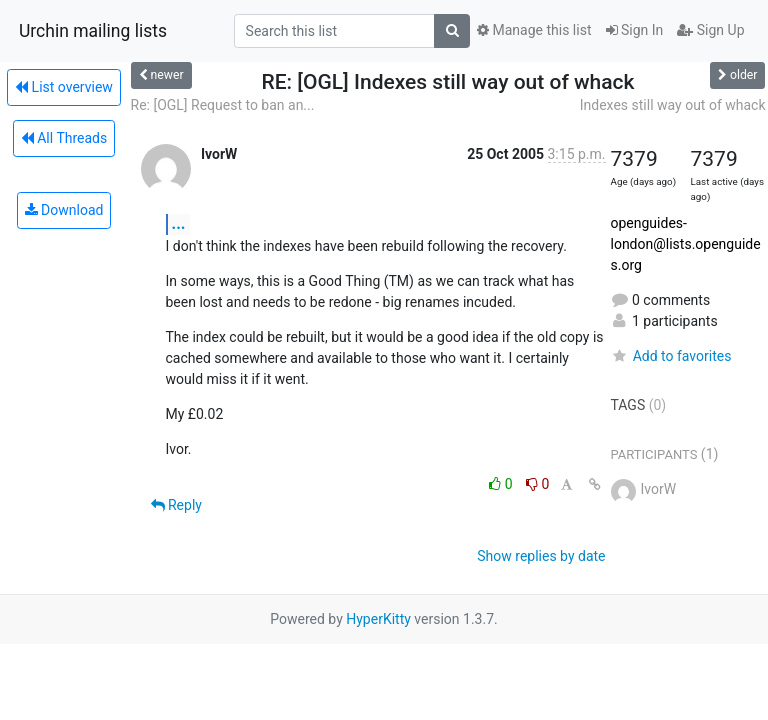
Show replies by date (541, 556)
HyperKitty (378, 619)
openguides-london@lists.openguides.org (686, 244)
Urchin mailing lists (93, 31)
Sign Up (710, 30)
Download (64, 210)
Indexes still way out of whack (673, 105)
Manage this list (534, 30)
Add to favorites (671, 356)
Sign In (635, 30)
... (179, 223)
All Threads (64, 138)
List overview (64, 87)
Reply (176, 505)
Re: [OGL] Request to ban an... (223, 105)
